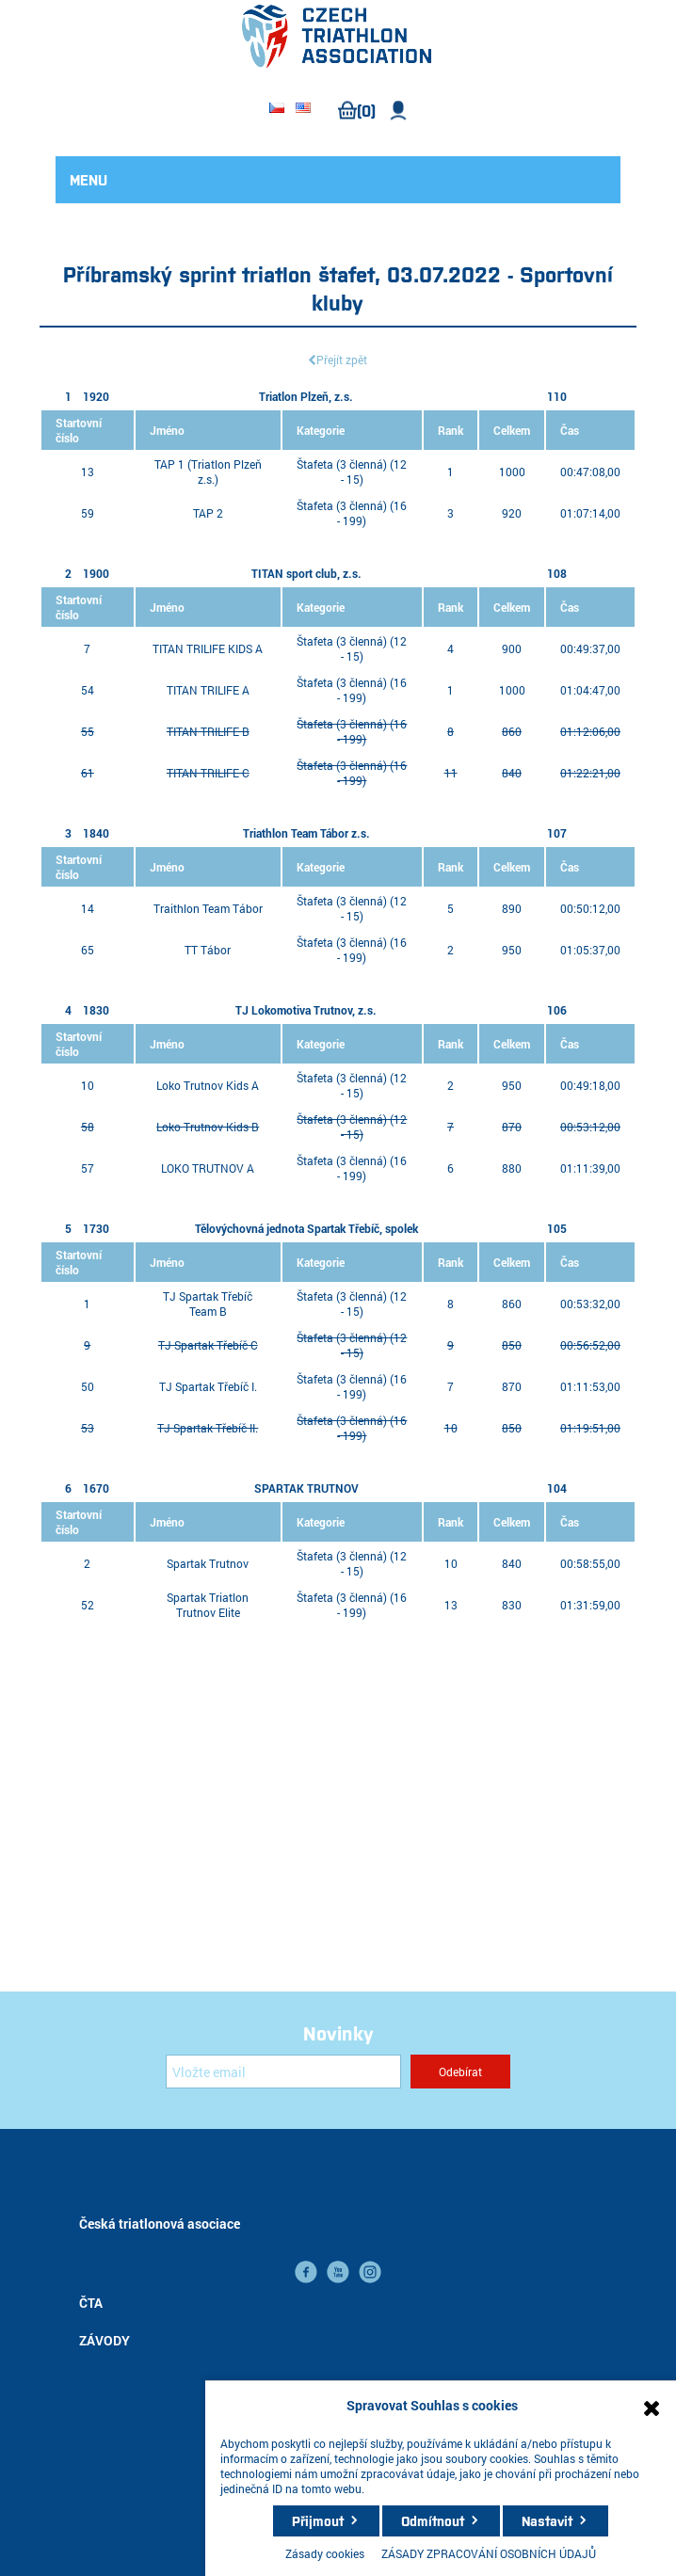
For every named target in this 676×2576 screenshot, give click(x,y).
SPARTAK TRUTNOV (306, 1488)
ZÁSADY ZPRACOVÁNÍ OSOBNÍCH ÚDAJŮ (488, 2553)
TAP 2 (208, 512)
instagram (370, 2272)
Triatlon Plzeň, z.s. (306, 396)
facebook (306, 2272)
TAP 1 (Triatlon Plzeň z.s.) (208, 471)
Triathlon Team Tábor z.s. (306, 832)
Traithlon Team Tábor (208, 908)
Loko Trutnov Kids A (207, 1085)
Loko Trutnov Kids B (207, 1126)
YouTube (338, 2272)
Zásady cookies (324, 2553)
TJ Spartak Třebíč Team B (207, 1303)
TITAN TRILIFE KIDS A (208, 648)
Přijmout (318, 2520)
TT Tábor (208, 949)
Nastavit (547, 2520)
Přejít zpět (341, 359)
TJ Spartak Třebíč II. (207, 1427)
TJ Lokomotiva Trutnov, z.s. (306, 1009)
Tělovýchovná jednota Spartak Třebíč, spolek (306, 1228)
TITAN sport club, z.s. (306, 573)
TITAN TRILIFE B (208, 731)
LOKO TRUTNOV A (207, 1168)
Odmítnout (432, 2520)
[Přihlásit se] (283, 2071)
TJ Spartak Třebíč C (208, 1344)
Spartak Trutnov (208, 1563)
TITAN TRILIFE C (208, 772)
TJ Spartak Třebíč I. (208, 1386)
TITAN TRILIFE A (208, 689)
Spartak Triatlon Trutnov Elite (208, 1605)
